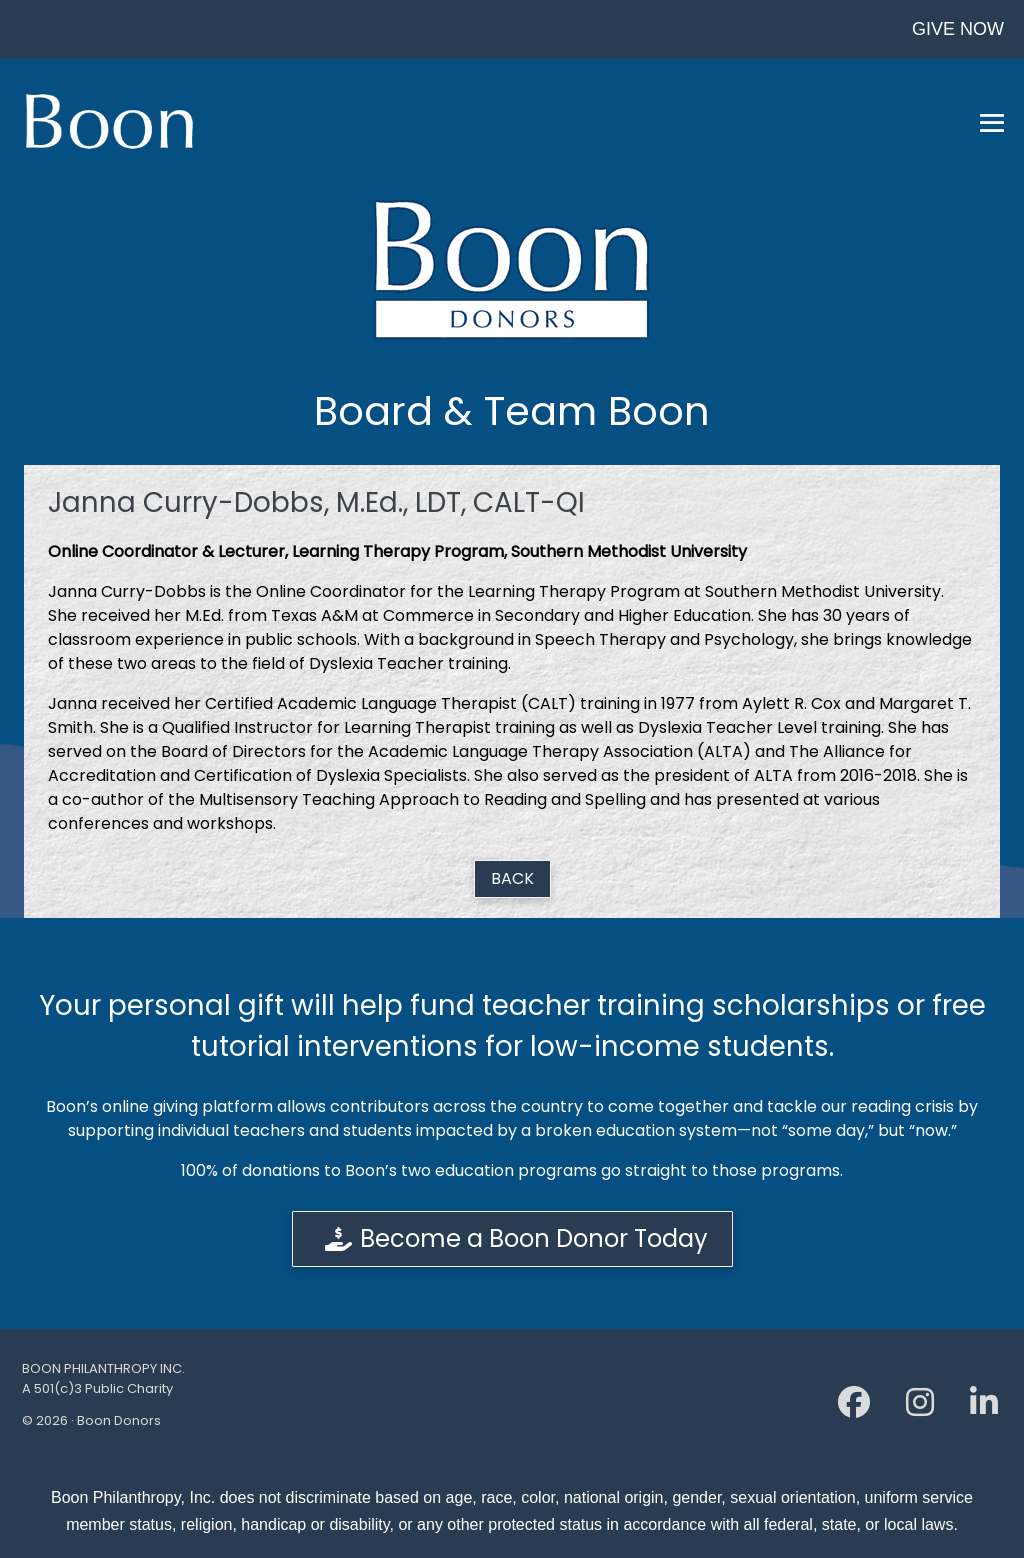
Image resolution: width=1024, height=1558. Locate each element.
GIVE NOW (958, 29)
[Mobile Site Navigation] (992, 123)
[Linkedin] (984, 1408)
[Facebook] (854, 1408)
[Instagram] (920, 1408)
